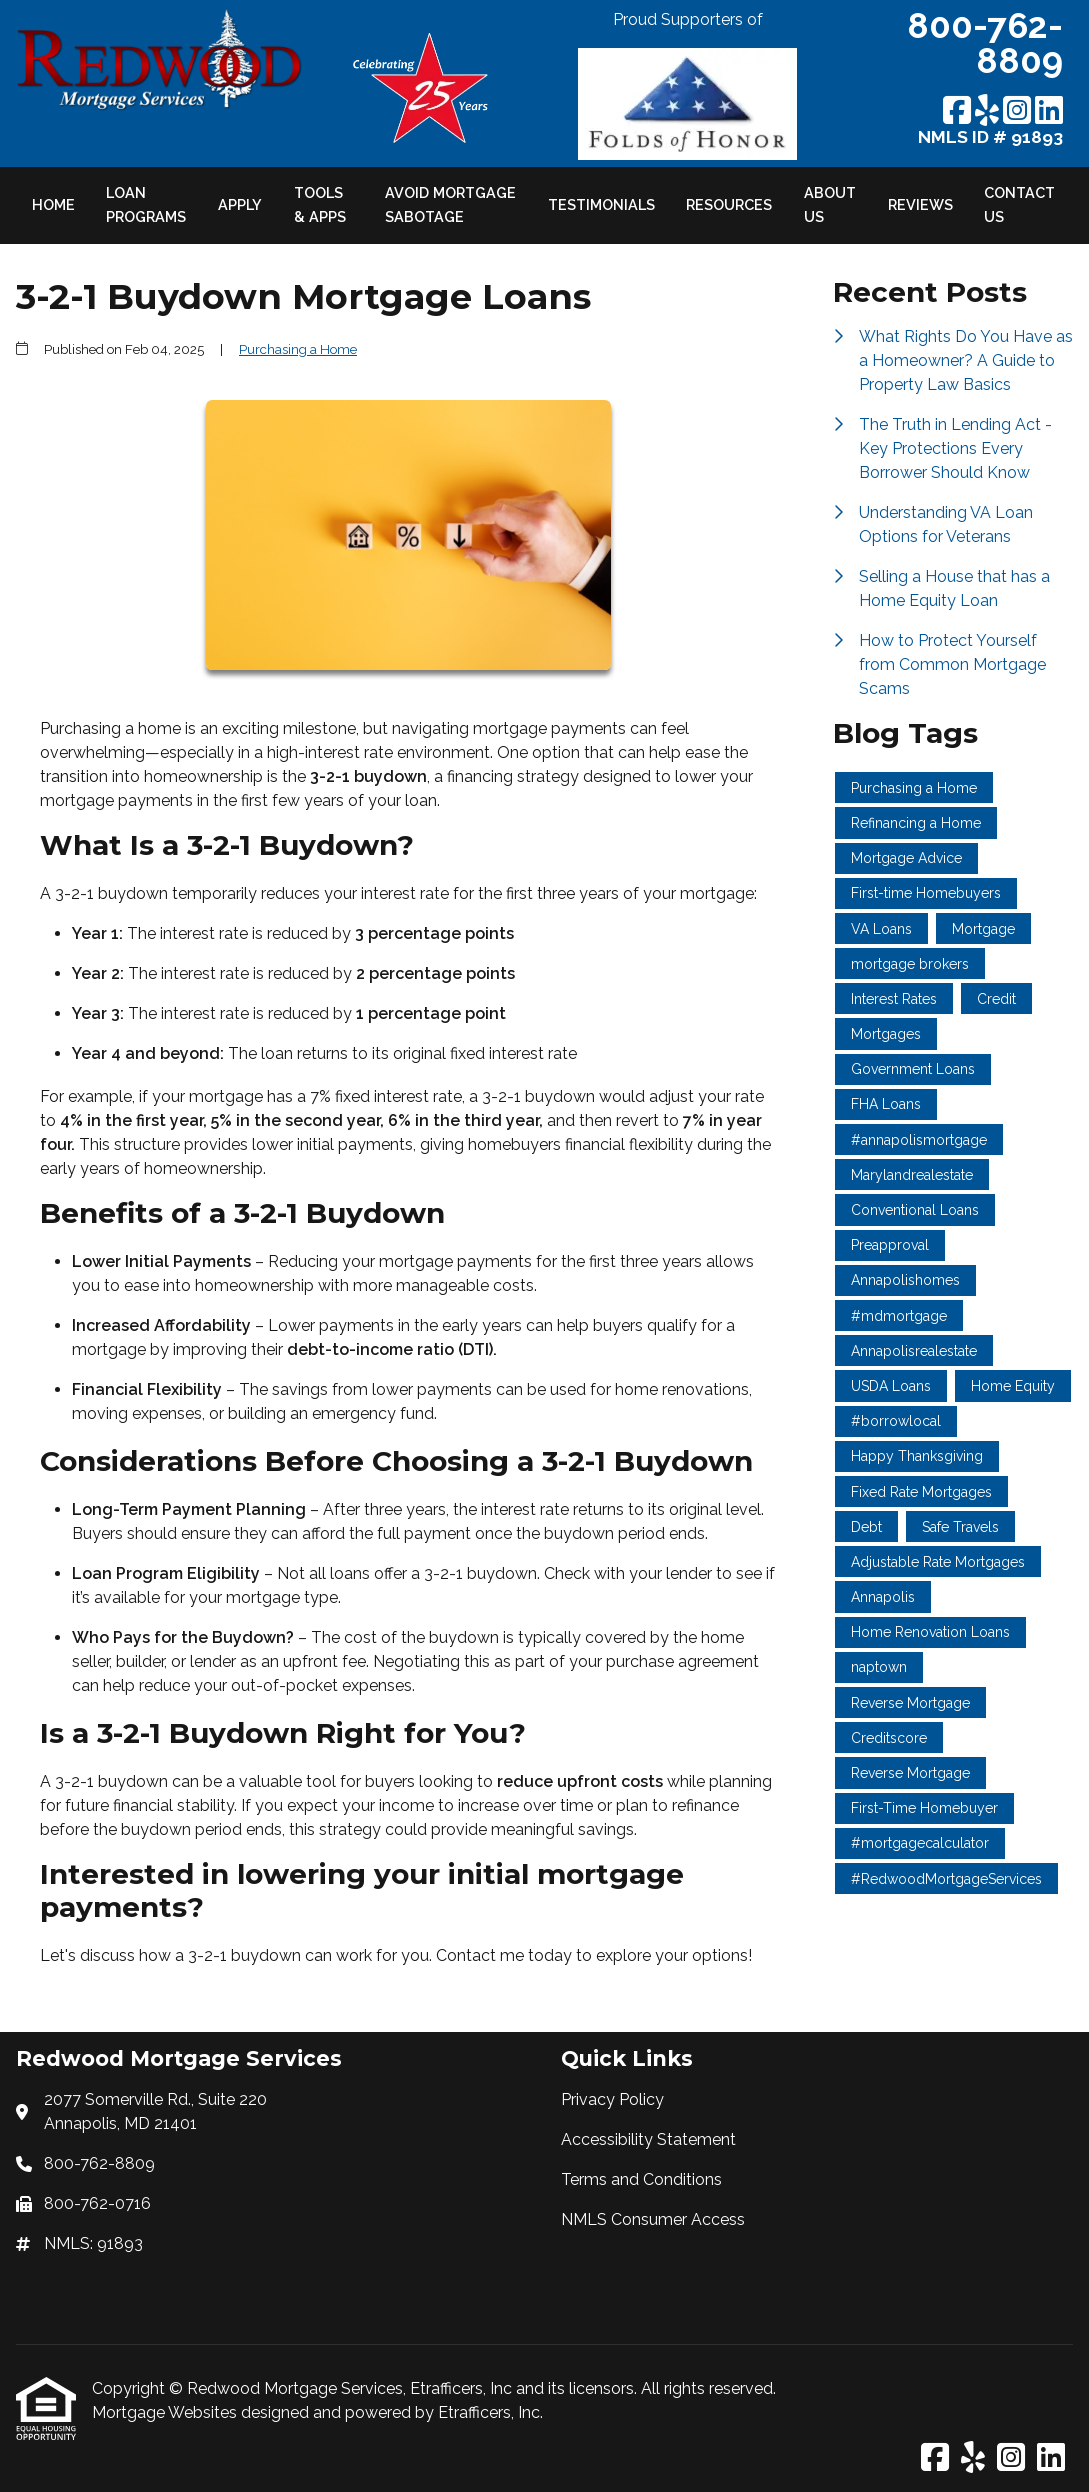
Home (53, 204)
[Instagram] (1017, 111)
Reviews (920, 204)
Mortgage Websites (166, 2412)
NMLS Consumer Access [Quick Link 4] (653, 2219)
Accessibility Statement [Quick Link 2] (648, 2139)
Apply (240, 204)
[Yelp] (987, 111)
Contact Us (1019, 204)
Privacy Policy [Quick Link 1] (612, 2099)
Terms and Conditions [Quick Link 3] (641, 2179)
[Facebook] (957, 111)
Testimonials (601, 204)
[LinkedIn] (1049, 111)
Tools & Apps (320, 204)
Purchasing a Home (298, 349)
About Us (830, 204)
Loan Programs (146, 204)
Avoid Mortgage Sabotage (450, 204)
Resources (729, 204)
